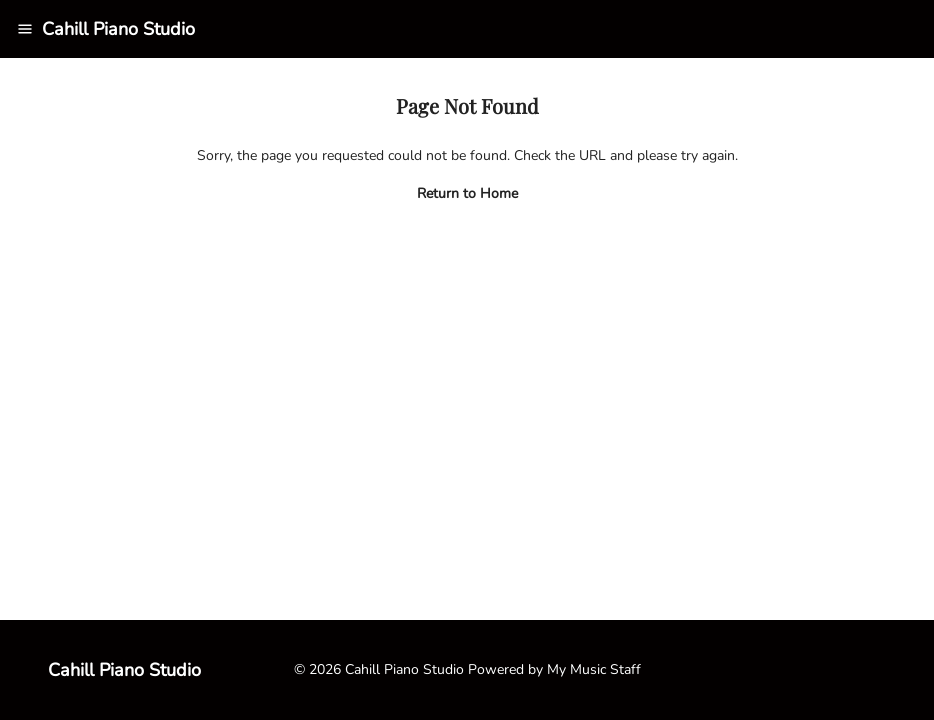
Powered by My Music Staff (554, 669)
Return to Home (467, 193)
